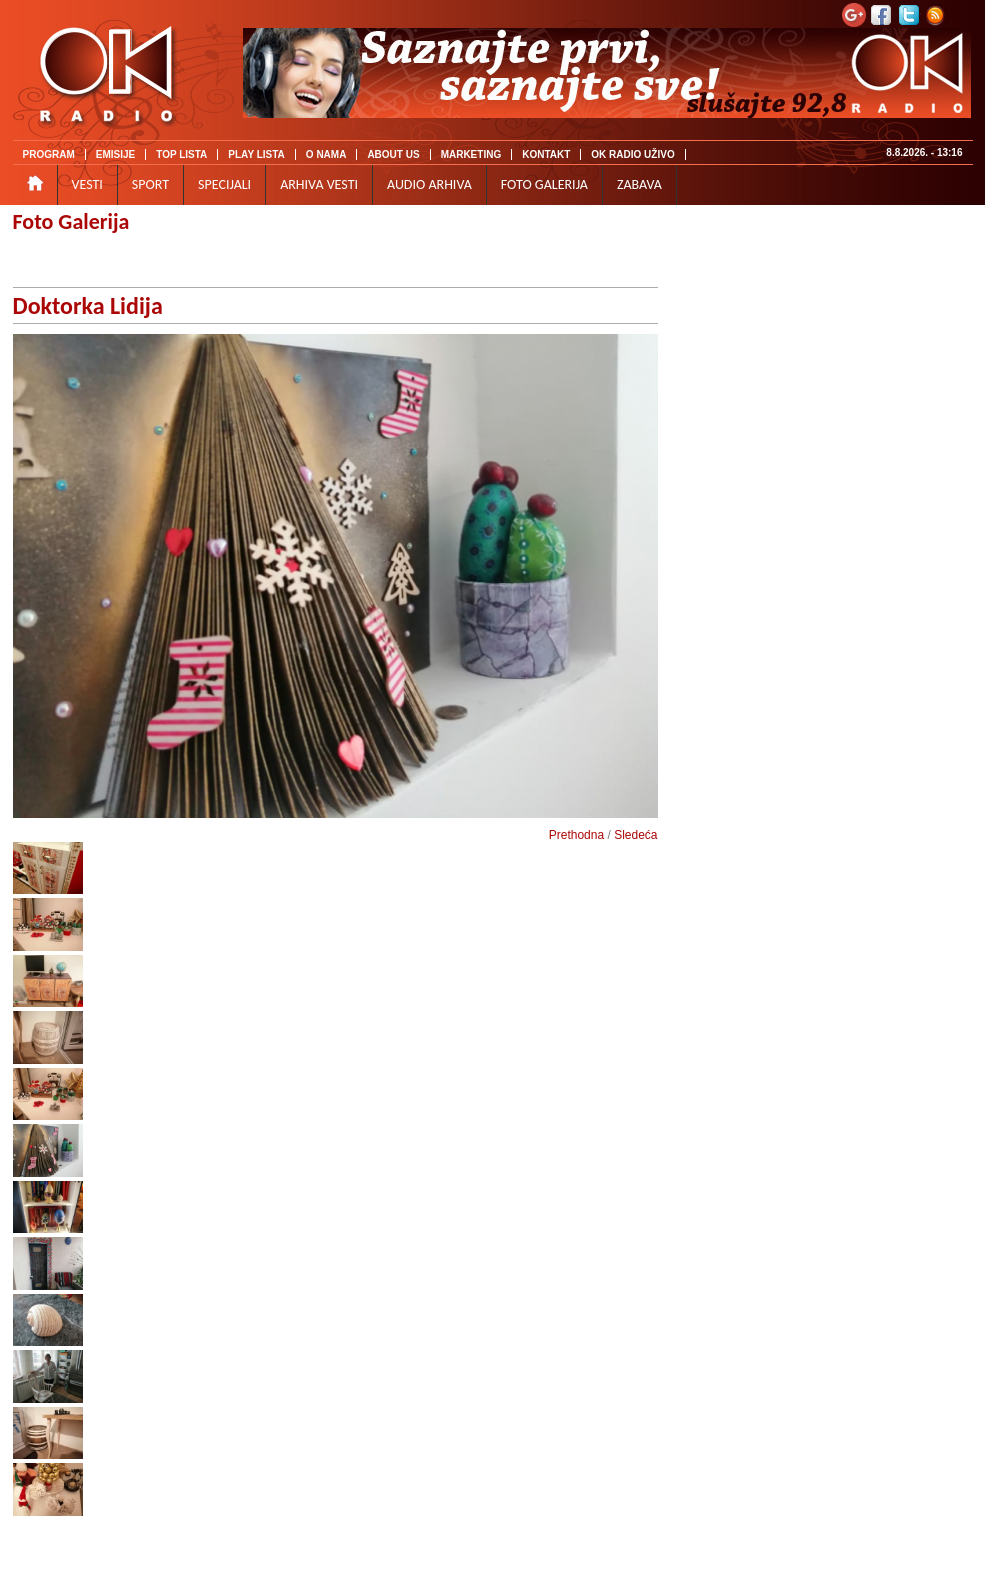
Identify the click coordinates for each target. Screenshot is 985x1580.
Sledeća (635, 835)
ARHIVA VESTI (319, 184)
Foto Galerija (71, 221)
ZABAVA (639, 184)
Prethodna (576, 835)
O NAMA (326, 154)
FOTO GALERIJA (544, 184)
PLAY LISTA (256, 154)
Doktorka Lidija (88, 305)
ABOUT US (393, 154)
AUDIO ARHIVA (429, 184)
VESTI (87, 184)
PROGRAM (49, 154)
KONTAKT (546, 154)
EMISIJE (115, 154)
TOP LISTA (181, 154)
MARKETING (471, 154)
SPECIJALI (224, 184)
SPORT (150, 184)
